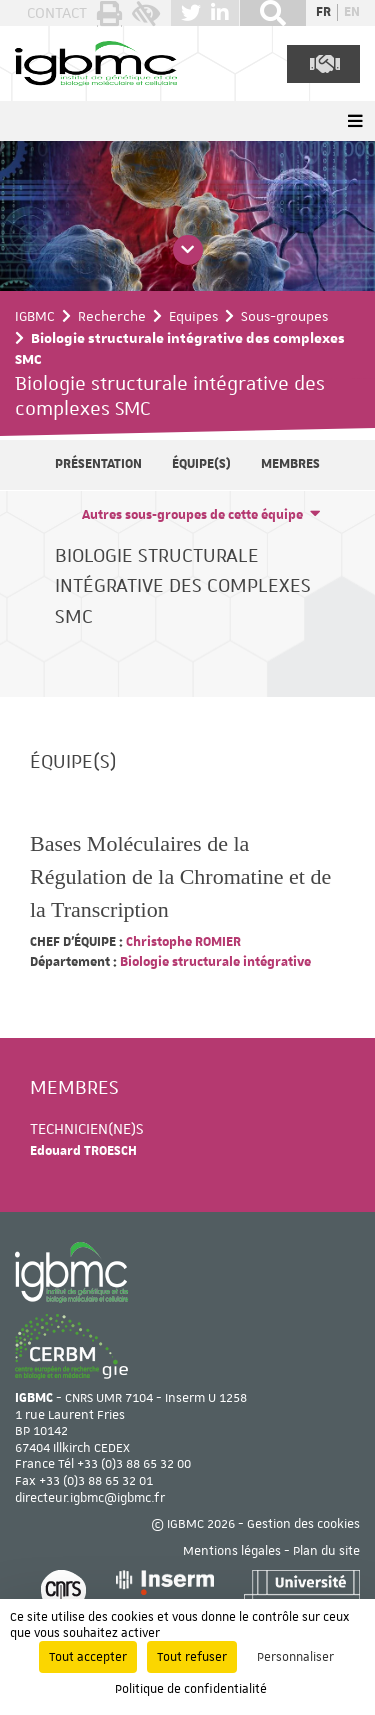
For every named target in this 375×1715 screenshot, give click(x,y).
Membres (290, 464)
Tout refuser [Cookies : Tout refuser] (192, 1657)
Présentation (98, 464)
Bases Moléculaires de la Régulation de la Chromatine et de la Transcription (180, 876)
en (352, 12)
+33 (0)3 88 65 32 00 (134, 1464)
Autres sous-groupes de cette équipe (192, 515)
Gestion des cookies (303, 1524)
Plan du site (326, 1551)
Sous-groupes (284, 316)
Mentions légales (232, 1551)
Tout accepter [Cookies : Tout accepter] (88, 1657)
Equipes (193, 316)
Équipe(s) (201, 464)
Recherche (112, 316)
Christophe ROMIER (182, 942)
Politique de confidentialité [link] (191, 1689)
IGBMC (35, 316)
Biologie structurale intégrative (214, 962)
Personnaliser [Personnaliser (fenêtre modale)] (295, 1657)
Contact (57, 13)
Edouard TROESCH (83, 1151)
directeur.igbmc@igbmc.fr (90, 1498)
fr (323, 12)
